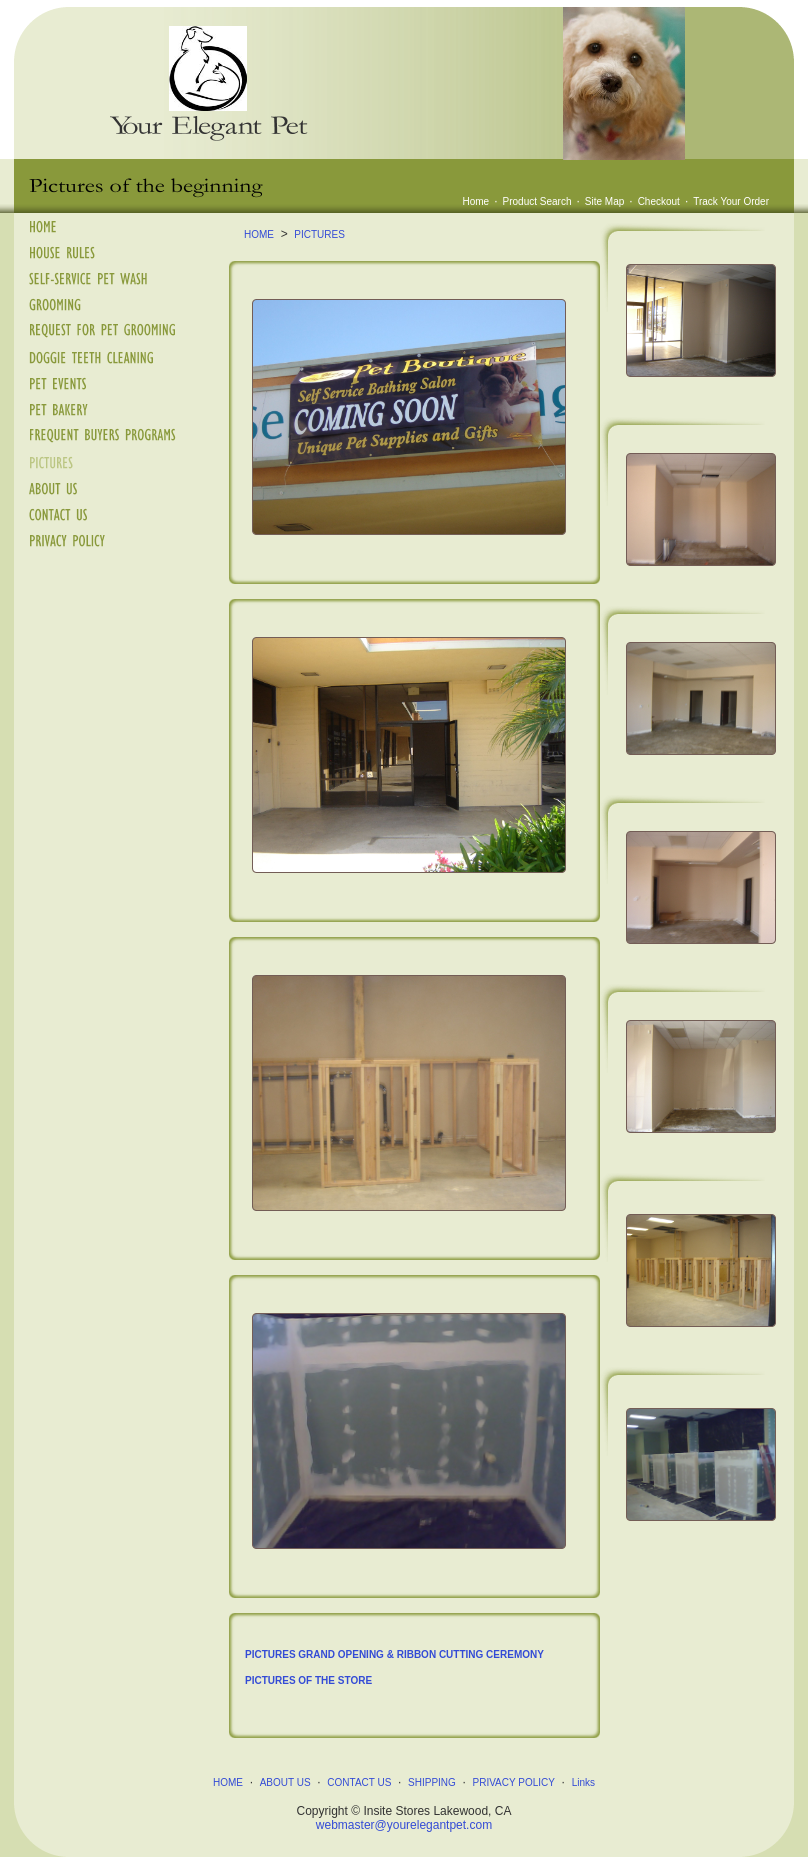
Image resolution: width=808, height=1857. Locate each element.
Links (583, 1782)
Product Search (537, 201)
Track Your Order (731, 201)
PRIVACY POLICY (514, 1782)
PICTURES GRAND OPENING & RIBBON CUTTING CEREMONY (394, 1654)
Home (476, 201)
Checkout (659, 201)
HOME (259, 234)
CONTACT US (359, 1782)
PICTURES (319, 234)
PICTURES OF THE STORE (308, 1680)
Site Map (604, 201)
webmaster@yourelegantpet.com (404, 1825)
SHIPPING (432, 1782)
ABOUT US (285, 1782)
